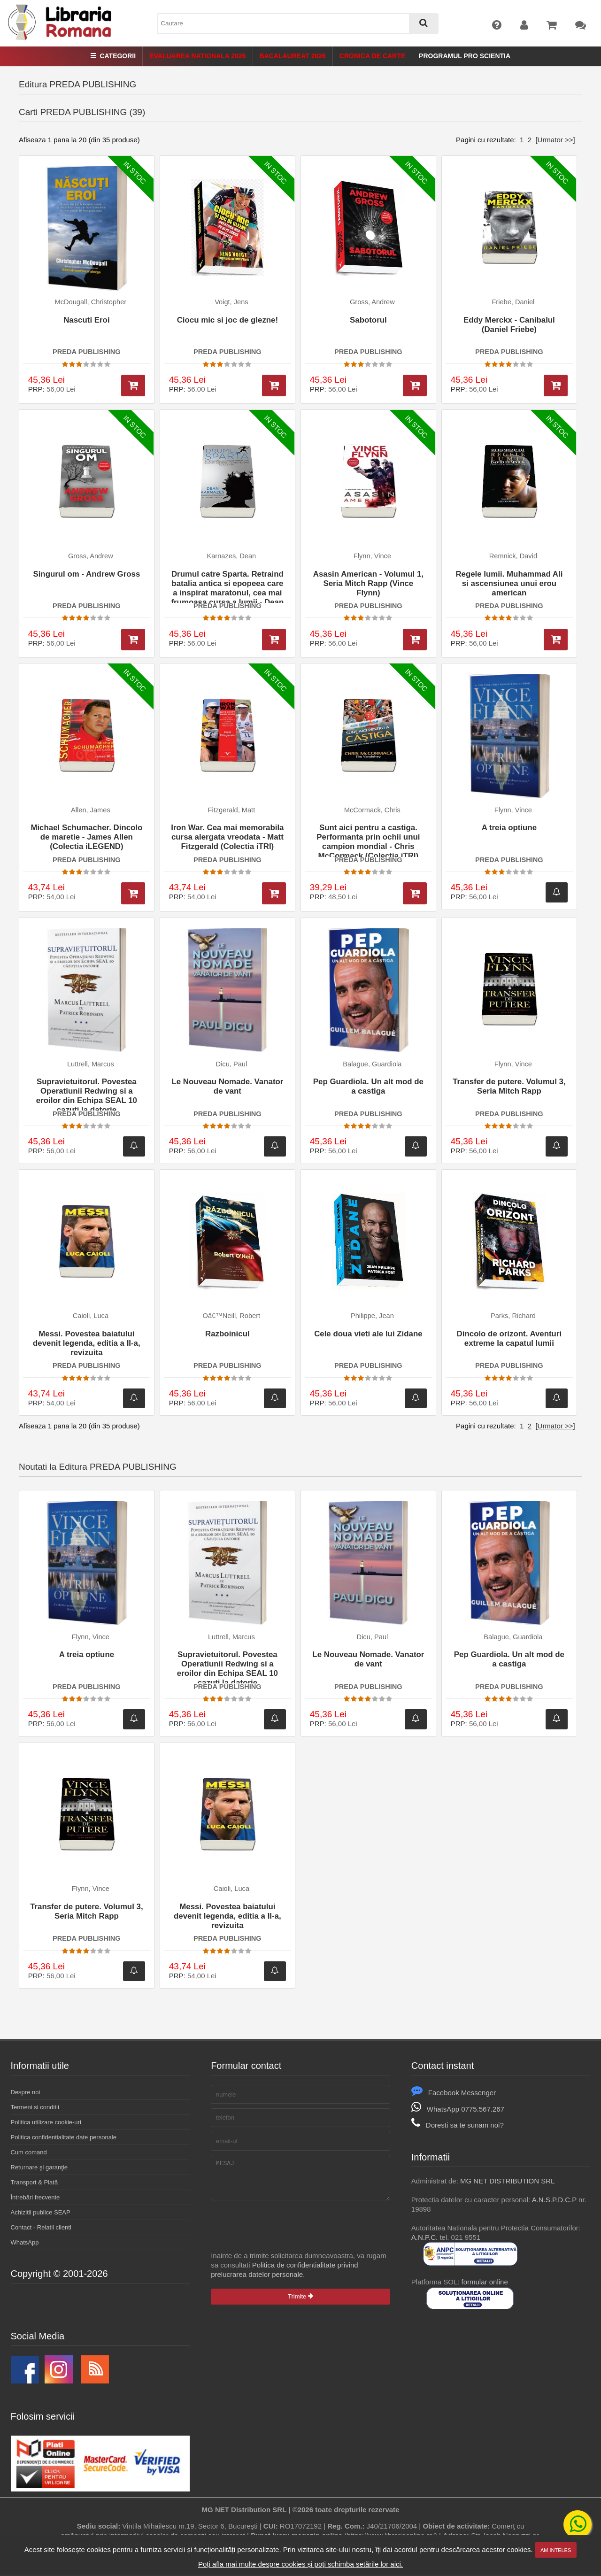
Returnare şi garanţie (39, 2167)
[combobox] (298, 23)
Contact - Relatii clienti (41, 2227)
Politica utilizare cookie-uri (46, 2122)
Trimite (300, 2303)
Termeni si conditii (35, 2107)
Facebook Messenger (453, 2093)
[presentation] (282, 2232)
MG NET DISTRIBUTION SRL (507, 2181)
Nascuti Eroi (86, 320)
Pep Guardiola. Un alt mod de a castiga (368, 1086)
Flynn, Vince (372, 556)
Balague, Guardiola (372, 1064)
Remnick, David (513, 556)
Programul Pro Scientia (464, 56)
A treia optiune (509, 827)
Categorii (113, 56)
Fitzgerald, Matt (231, 810)
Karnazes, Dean (231, 556)
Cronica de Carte (372, 56)
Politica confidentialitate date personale (63, 2137)
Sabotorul (368, 320)
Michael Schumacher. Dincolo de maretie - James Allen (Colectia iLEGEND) (86, 837)
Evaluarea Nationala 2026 (197, 56)
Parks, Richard (513, 1315)
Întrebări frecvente (35, 2197)
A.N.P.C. (424, 2237)
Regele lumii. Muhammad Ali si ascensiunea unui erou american (508, 583)
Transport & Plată (34, 2182)
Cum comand (29, 2152)
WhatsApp (25, 2242)
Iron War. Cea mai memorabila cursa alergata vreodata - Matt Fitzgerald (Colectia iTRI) (227, 837)
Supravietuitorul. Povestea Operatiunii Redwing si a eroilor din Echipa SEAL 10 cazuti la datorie (86, 1094)
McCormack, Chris (372, 810)
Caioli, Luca (90, 1315)
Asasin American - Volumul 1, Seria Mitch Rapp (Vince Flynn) (368, 583)
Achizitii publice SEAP (40, 2212)
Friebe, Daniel (513, 302)
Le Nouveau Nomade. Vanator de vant (227, 1086)
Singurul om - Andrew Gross (86, 574)
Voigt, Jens (231, 302)
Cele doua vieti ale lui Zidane (368, 1333)
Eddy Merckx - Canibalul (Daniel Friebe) (509, 325)
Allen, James (90, 810)
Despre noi (25, 2092)
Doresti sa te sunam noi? (457, 2125)
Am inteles (555, 2550)
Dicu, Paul (231, 1064)
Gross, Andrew (372, 302)
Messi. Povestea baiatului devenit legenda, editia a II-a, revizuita (86, 1343)
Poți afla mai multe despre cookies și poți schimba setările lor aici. (300, 2564)
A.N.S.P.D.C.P (554, 2200)
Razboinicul (227, 1333)
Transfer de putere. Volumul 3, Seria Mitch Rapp (509, 1086)
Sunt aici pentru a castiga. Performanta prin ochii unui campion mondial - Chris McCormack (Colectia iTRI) (368, 839)
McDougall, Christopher (91, 302)
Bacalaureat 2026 (293, 56)
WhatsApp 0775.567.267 (457, 2109)
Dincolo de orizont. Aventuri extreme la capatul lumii (509, 1338)
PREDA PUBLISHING (87, 351)
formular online (485, 2282)
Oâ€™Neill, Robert (232, 1315)
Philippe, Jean (372, 1315)
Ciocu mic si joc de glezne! (227, 320)
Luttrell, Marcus (90, 1064)
